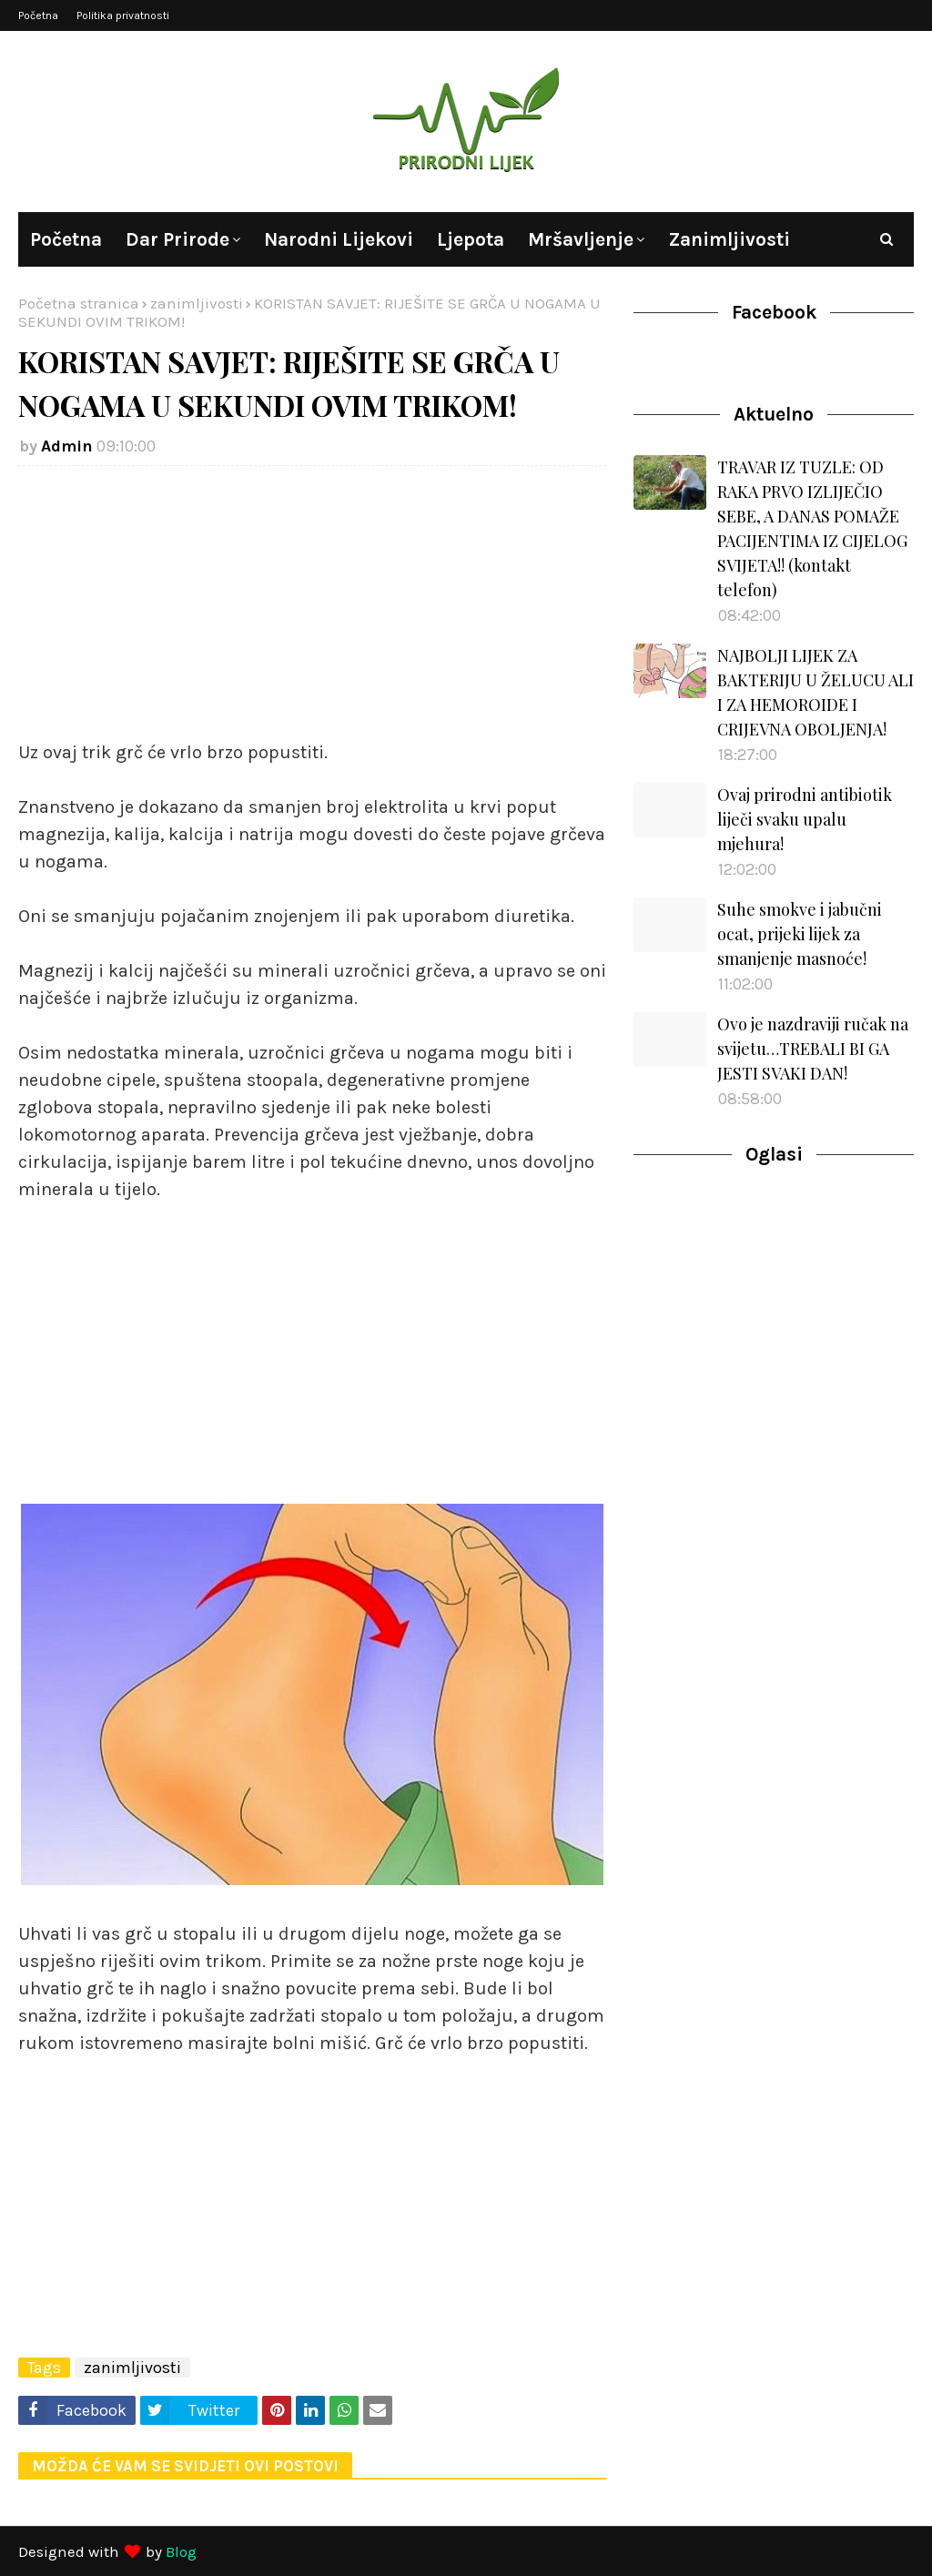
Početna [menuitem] (66, 239)
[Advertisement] (312, 611)
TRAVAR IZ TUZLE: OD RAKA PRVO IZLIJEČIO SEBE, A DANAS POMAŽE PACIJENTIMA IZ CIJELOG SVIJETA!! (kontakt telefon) (812, 528)
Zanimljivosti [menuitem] (729, 239)
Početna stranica (78, 303)
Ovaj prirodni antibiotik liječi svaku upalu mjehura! (804, 819)
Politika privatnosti (122, 15)
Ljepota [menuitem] (470, 239)
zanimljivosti (196, 303)
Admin (67, 446)
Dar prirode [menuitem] (177, 239)
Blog (181, 2551)
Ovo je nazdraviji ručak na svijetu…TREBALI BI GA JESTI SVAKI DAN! (812, 1048)
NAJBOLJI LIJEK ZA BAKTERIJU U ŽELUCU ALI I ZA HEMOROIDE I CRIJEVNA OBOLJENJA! (815, 692)
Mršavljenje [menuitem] (580, 239)
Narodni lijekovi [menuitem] (338, 239)
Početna (38, 15)
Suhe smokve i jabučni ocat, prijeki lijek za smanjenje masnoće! (799, 933)
